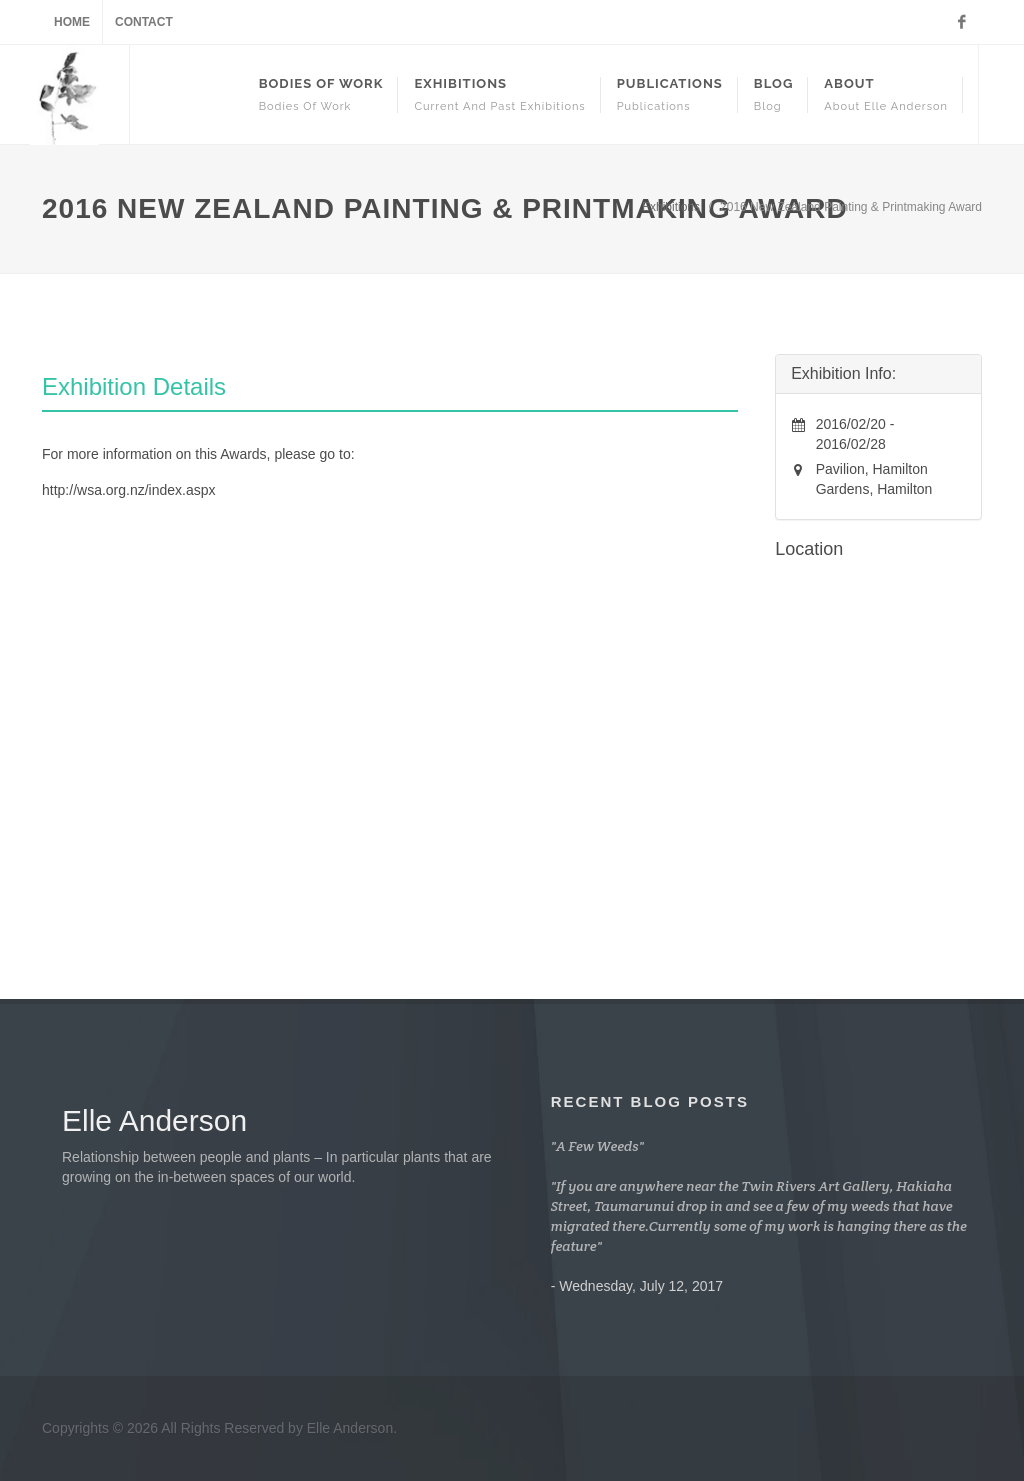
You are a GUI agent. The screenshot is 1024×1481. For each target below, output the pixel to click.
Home (72, 22)
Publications (670, 94)
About (886, 94)
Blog (773, 94)
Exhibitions (499, 94)
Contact (144, 22)
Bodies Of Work (321, 94)
